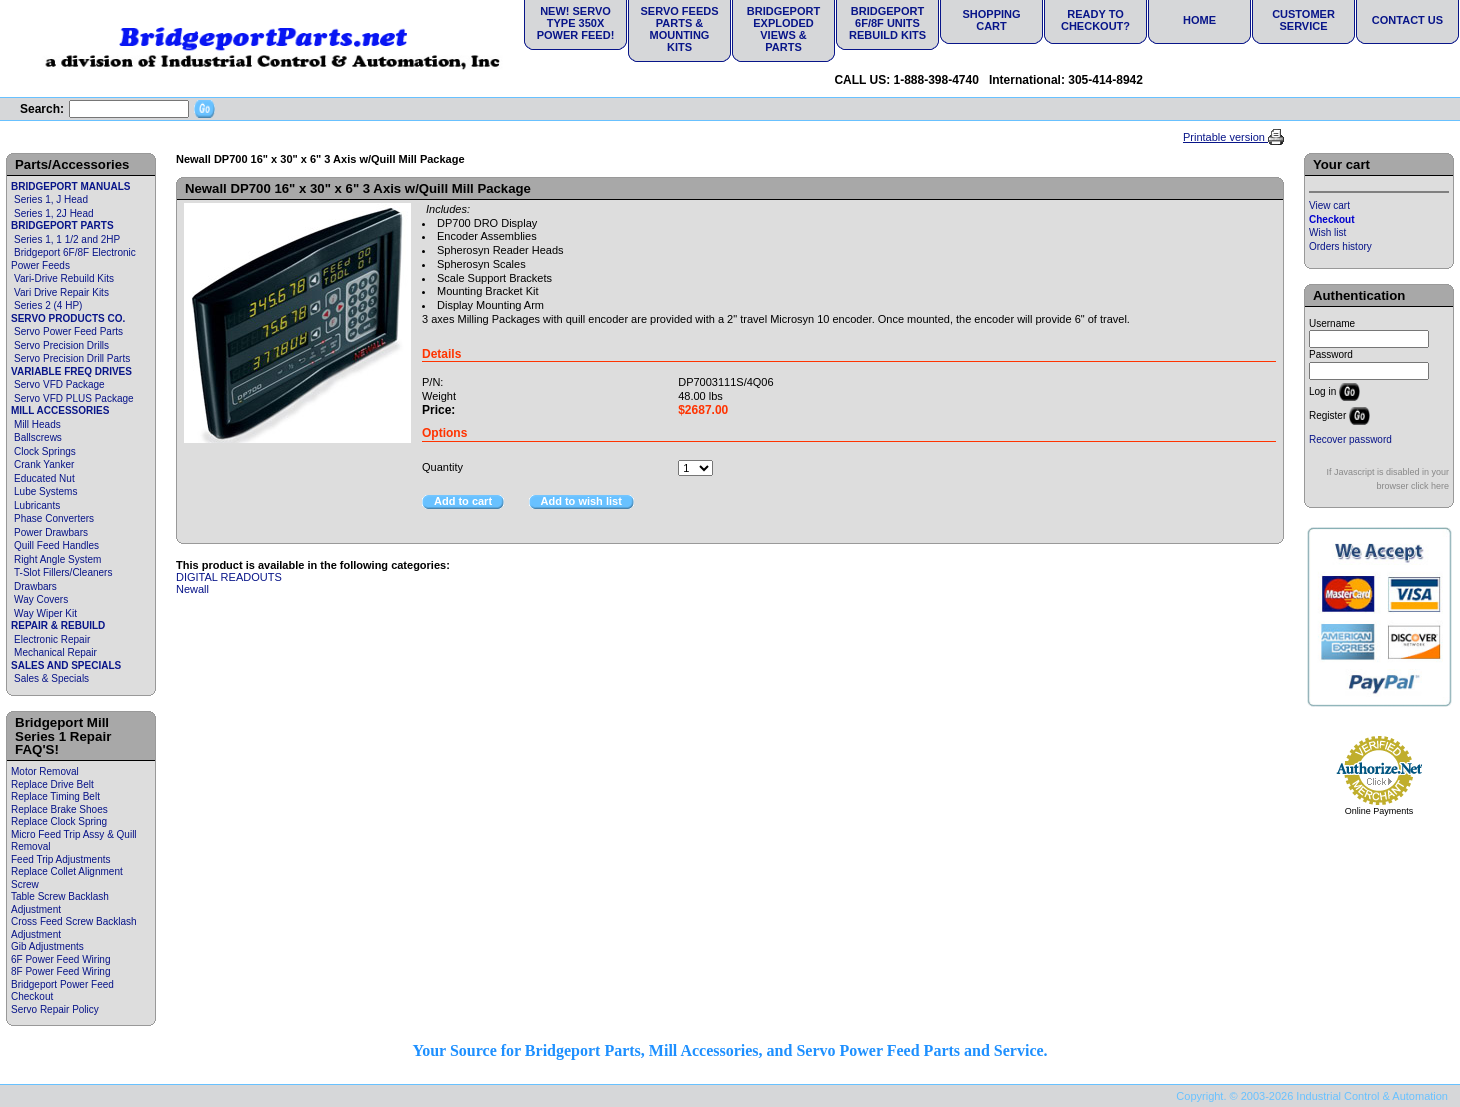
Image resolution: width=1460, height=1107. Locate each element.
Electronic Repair (52, 639)
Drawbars (35, 586)
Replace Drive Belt (52, 784)
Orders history (1340, 246)
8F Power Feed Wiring (60, 971)
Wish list (1327, 232)
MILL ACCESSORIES (60, 410)
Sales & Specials (51, 678)
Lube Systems (45, 491)
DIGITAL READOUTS (229, 577)
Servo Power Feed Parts (68, 331)
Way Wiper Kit (45, 613)
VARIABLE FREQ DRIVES (71, 371)
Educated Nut (44, 478)
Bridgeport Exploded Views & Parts (783, 29)
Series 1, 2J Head (54, 213)
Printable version (1225, 137)
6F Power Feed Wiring (60, 959)
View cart (1329, 205)
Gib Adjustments (47, 946)
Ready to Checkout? (1095, 20)
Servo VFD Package (59, 384)
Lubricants (37, 505)
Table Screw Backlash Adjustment (60, 903)
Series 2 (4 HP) (48, 305)
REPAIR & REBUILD (58, 625)
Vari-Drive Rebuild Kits (64, 278)
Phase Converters (54, 518)
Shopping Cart (991, 20)
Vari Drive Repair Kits (61, 292)
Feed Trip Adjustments (61, 859)
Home (1199, 20)
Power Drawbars (51, 532)
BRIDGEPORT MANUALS (70, 186)
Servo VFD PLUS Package (74, 398)
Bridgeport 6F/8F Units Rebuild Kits (887, 23)
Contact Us (1407, 20)
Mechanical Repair (55, 652)
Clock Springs (45, 451)
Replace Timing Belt (55, 796)
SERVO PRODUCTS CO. (68, 318)
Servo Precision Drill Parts (72, 358)
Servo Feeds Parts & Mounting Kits (679, 29)
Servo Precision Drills (61, 345)
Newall (192, 589)
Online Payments (1379, 811)
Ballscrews (38, 437)
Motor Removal (45, 771)
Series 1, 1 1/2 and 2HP (67, 239)
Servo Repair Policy (55, 1009)
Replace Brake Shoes (59, 809)
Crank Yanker (44, 464)
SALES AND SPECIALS (66, 665)
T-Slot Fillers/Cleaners (63, 572)
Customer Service (1303, 20)
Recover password (1350, 439)
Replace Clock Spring (59, 821)
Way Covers (41, 599)
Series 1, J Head (51, 199)
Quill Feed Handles (56, 545)
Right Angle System (57, 559)
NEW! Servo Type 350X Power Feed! (576, 23)
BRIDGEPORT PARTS (62, 225)
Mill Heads (37, 424)
